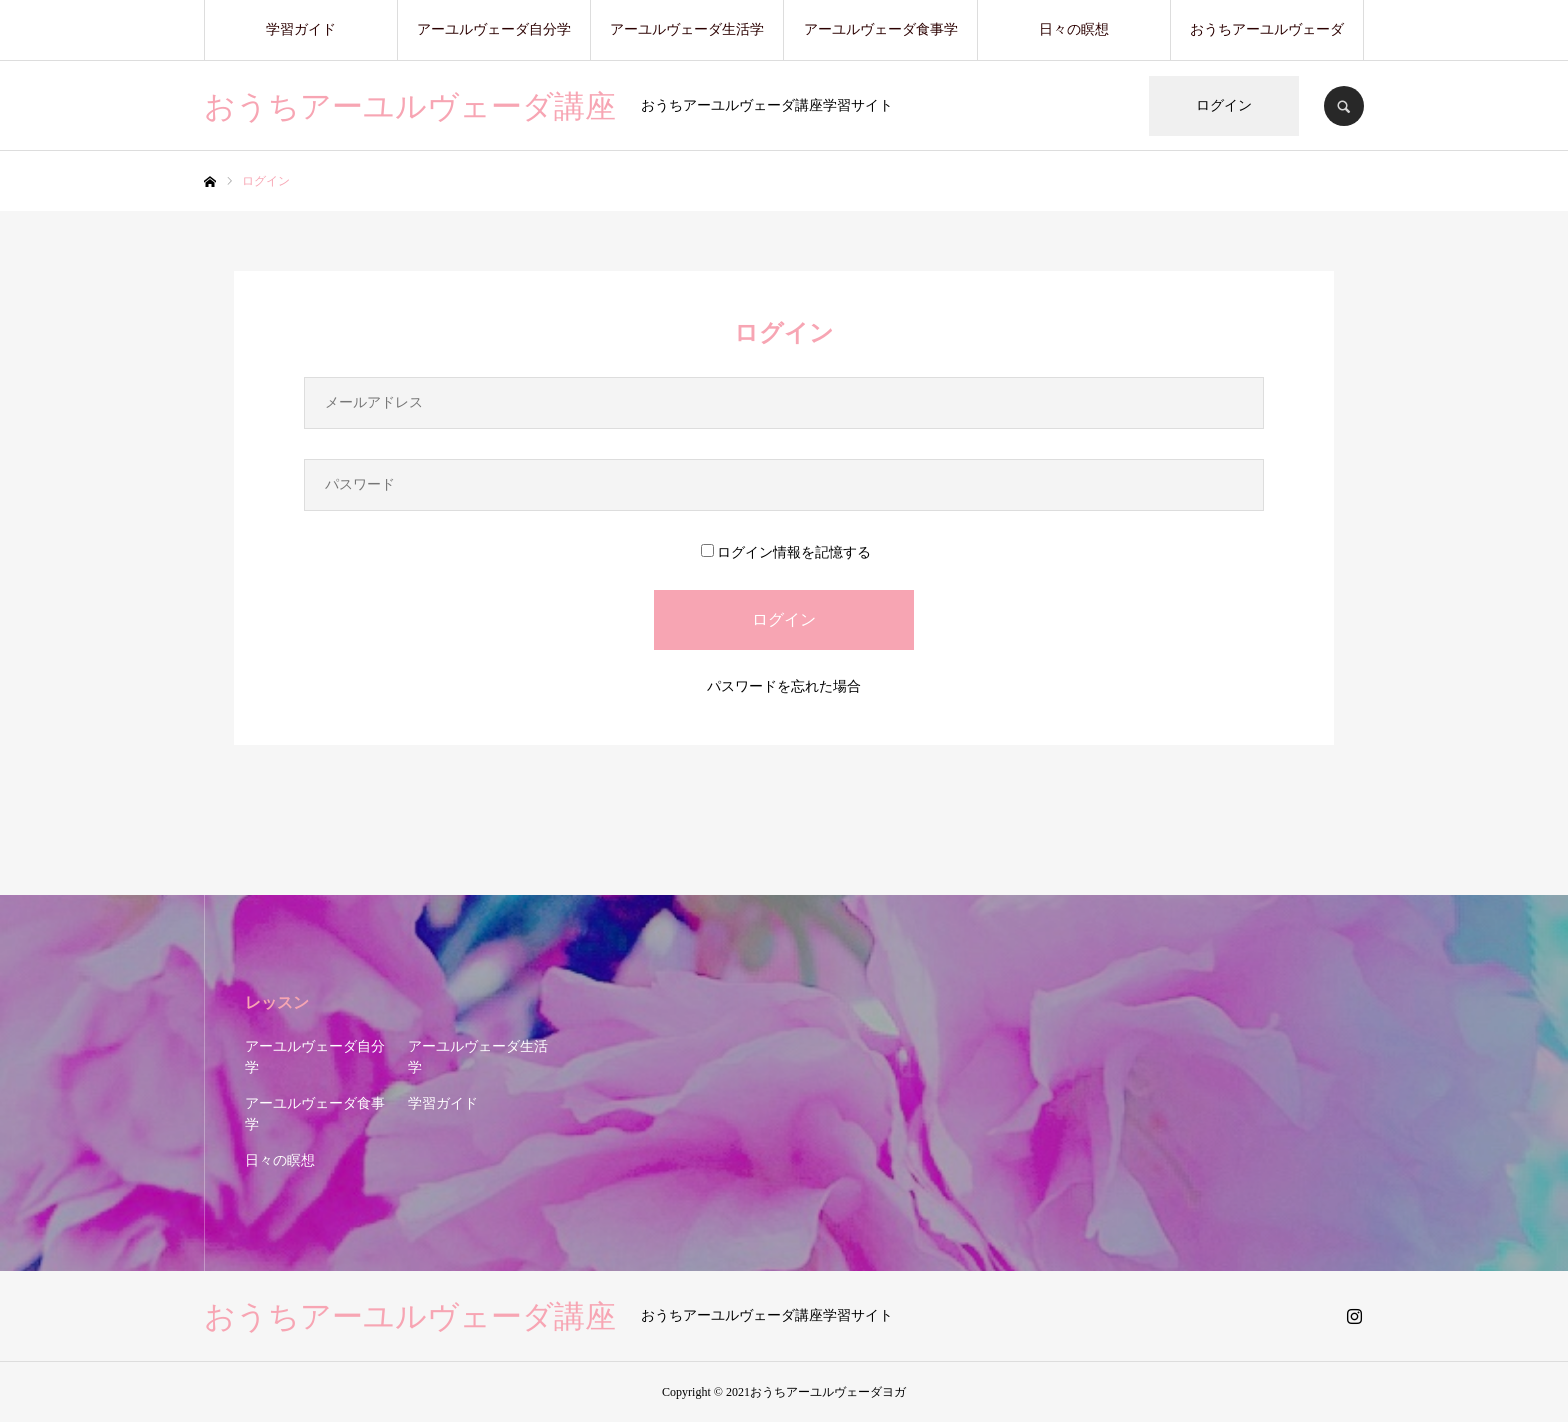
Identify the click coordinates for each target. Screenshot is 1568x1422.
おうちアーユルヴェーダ (1267, 29)
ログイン (1224, 105)
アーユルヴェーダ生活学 (687, 29)
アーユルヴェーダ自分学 (494, 29)
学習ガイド (301, 29)
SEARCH (1344, 106)
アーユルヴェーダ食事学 (881, 29)
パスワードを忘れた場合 (784, 686)
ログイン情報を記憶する (786, 552)
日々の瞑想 (1074, 29)
